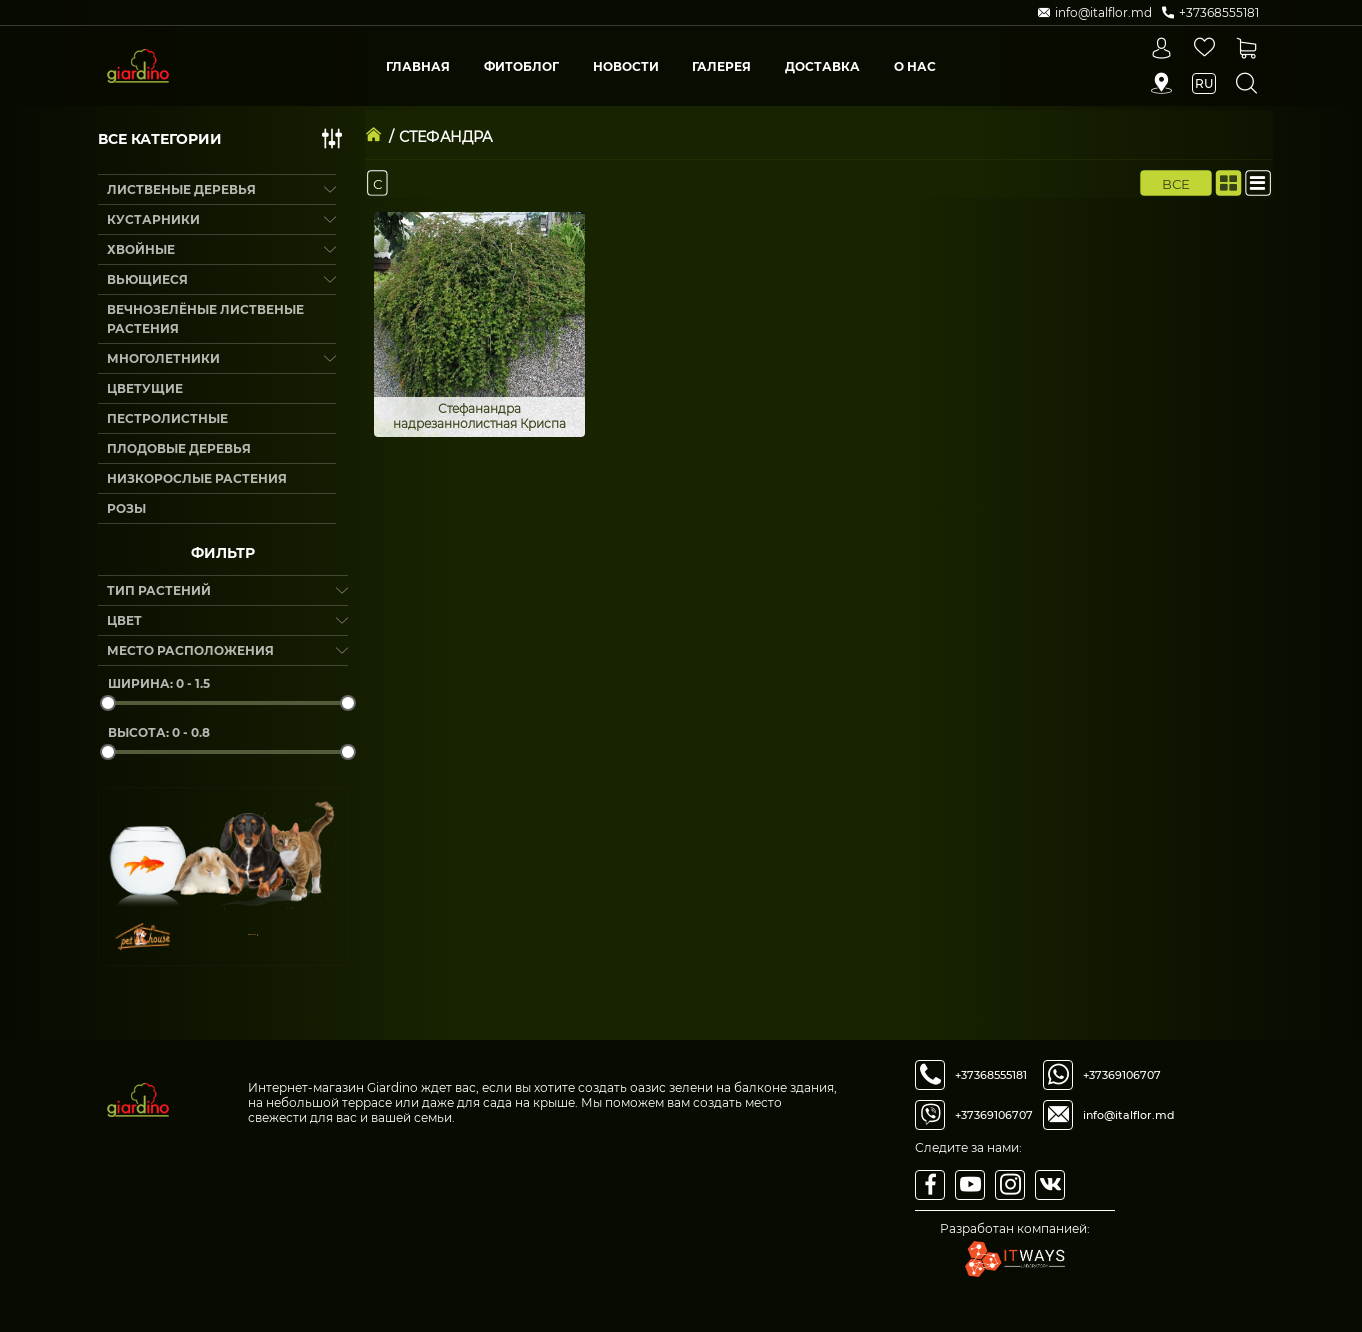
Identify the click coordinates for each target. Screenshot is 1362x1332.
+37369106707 (994, 1115)
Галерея (721, 66)
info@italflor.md (1129, 1115)
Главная (418, 66)
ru (1204, 83)
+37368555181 (991, 1075)
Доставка (822, 66)
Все (1176, 183)
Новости (626, 66)
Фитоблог (521, 66)
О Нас (915, 66)
